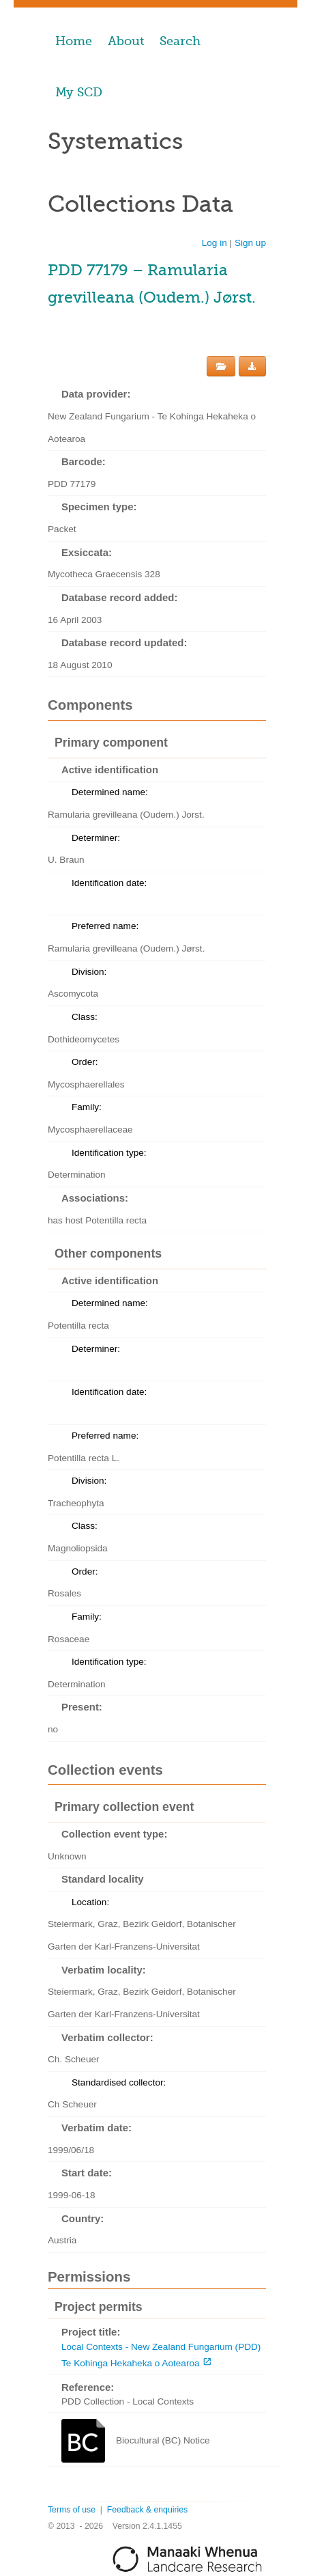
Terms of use (71, 2510)
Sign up (250, 243)
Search (180, 41)
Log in (214, 243)
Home (73, 41)
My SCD (78, 92)
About (126, 41)
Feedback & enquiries (147, 2510)
